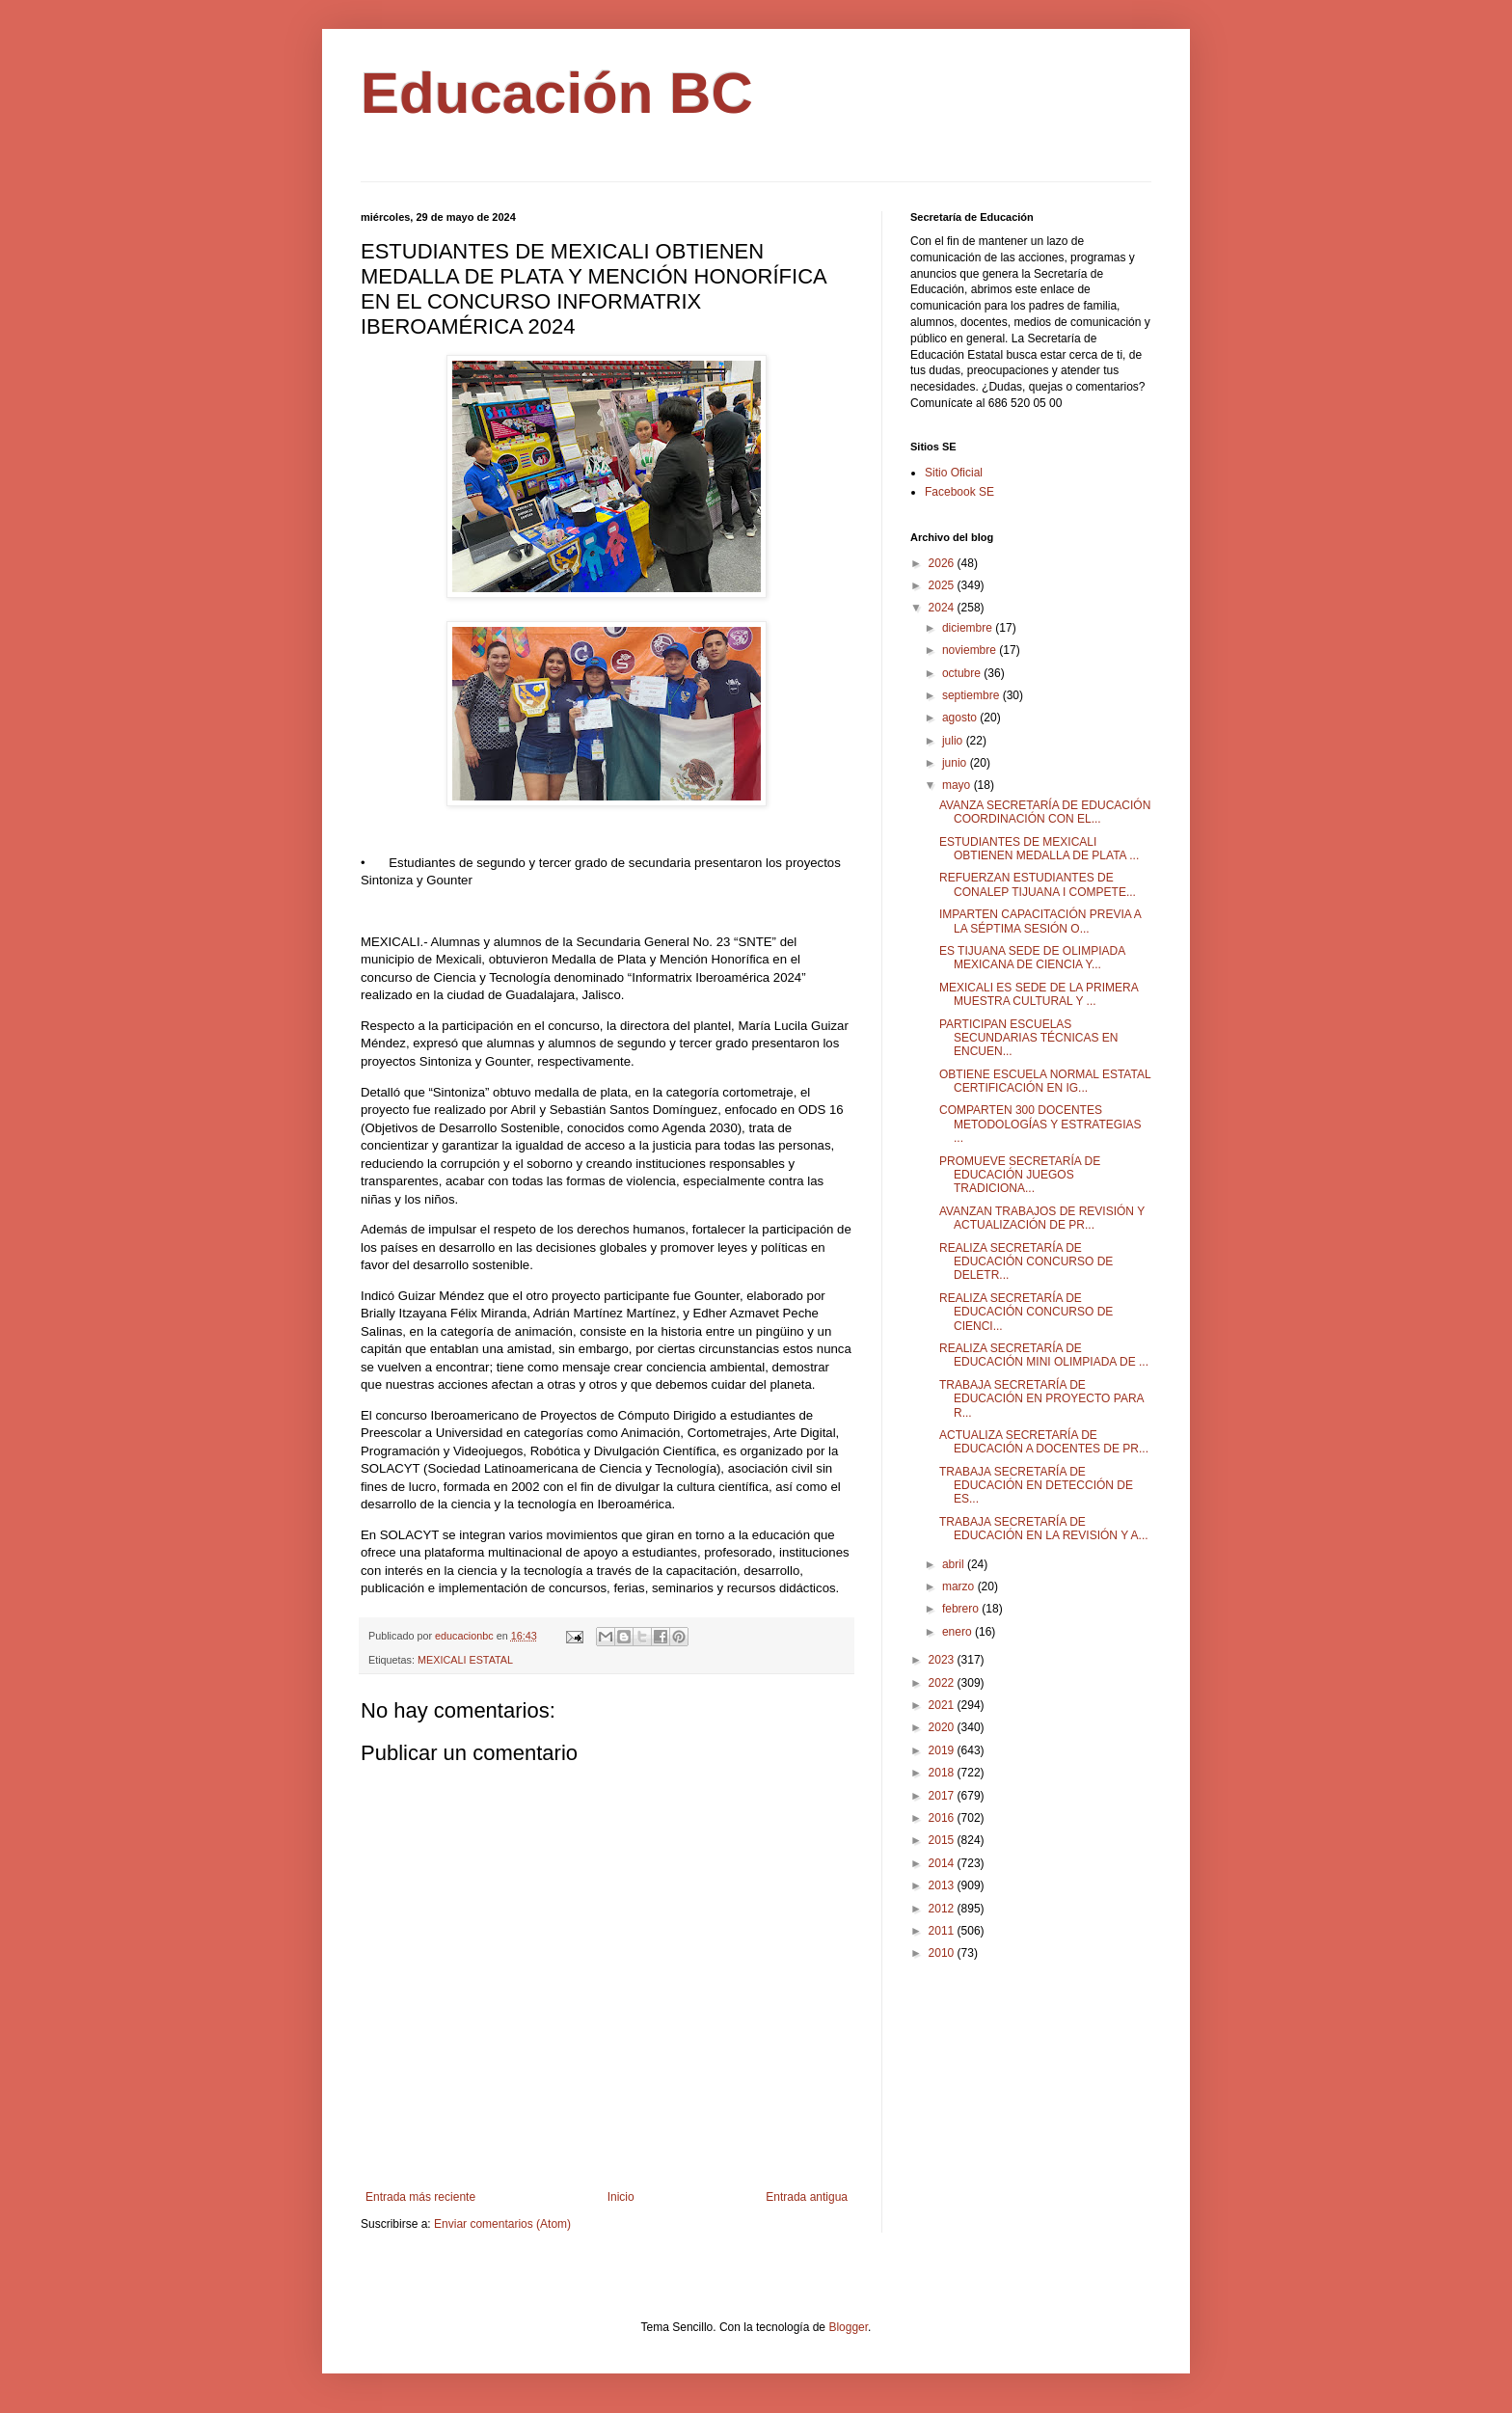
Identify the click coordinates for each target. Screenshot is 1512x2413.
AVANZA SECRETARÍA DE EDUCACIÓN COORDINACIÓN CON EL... (1044, 812)
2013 (943, 1885)
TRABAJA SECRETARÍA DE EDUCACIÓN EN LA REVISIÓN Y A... (1043, 1528)
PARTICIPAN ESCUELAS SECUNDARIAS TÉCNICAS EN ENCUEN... (1028, 1038)
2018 (943, 1772)
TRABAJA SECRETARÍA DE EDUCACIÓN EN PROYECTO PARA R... (1041, 1399)
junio (956, 763)
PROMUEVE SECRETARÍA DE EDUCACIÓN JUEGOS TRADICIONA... (1019, 1175)
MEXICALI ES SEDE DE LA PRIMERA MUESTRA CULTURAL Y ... (1038, 994)
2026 (943, 563)
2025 (943, 585)
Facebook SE (959, 492)
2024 (943, 607)
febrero (962, 1608)
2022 (943, 1683)
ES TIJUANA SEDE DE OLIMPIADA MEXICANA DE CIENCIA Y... (1032, 957)
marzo (960, 1586)
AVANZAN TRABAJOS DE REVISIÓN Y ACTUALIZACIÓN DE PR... (1042, 1218)
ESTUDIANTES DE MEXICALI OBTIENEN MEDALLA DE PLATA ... (1039, 848)
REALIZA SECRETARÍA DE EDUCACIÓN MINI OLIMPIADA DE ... (1043, 1355)
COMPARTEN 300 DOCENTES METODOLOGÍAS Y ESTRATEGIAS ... (1040, 1124)
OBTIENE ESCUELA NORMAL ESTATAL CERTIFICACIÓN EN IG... (1044, 1081)
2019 (943, 1750)
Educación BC (557, 93)
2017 (943, 1796)
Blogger (848, 2327)
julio (954, 740)
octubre (963, 673)
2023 (943, 1660)
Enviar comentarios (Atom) (502, 2224)
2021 (943, 1705)
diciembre (968, 628)
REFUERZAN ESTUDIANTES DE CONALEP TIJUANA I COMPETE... (1037, 884)
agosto (961, 717)
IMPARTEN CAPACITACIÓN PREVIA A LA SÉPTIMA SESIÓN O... (1040, 921)
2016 (943, 1818)
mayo (958, 785)
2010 (943, 1953)
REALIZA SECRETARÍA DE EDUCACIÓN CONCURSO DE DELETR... (1026, 1262)
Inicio (621, 2197)
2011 (943, 1931)
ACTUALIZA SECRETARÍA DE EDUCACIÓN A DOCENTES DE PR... (1043, 1441)
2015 (943, 1840)
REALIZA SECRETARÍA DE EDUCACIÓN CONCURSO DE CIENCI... (1026, 1312)
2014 (943, 1863)
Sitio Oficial (954, 472)
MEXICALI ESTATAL (465, 1660)
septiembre (972, 695)
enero (958, 1632)
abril (954, 1564)
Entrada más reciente (420, 2197)
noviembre (970, 650)
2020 (943, 1727)
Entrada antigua (807, 2197)
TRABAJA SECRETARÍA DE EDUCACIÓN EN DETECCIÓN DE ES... (1036, 1485)
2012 (943, 1908)
